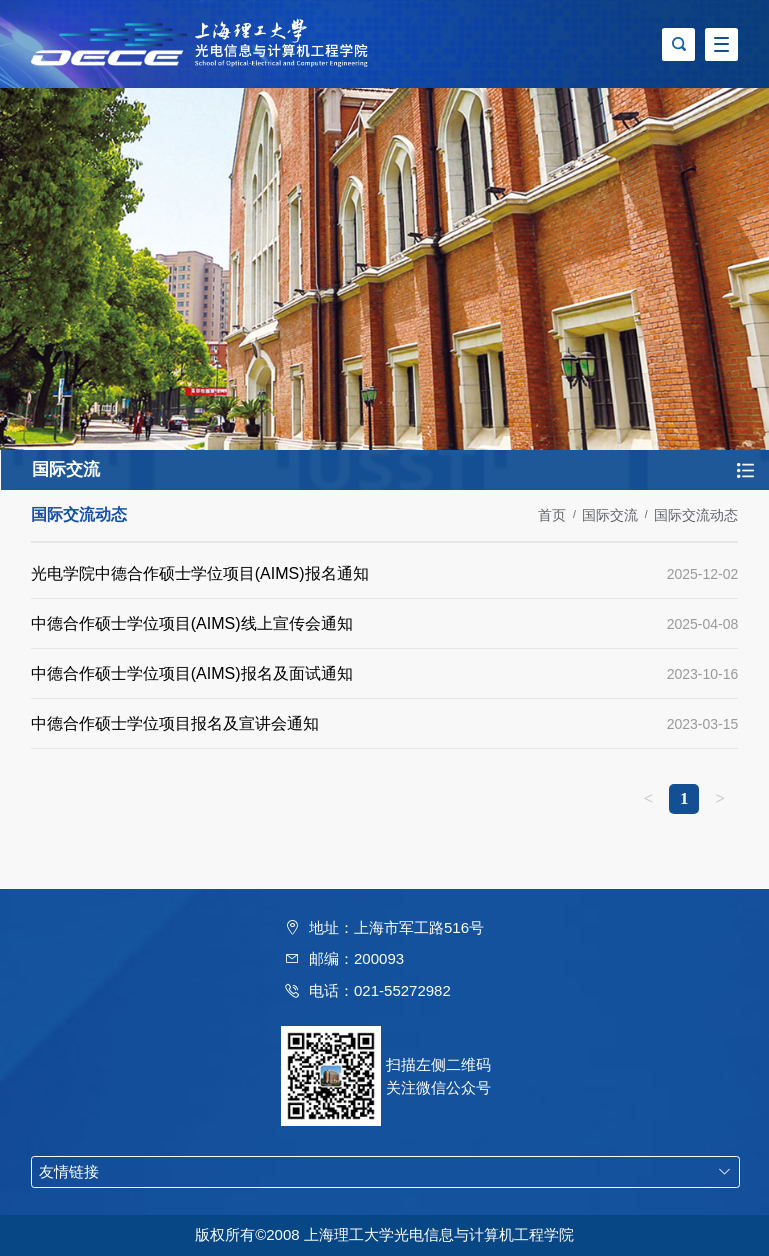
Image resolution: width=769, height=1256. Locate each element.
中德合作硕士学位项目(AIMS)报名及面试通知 (192, 673)
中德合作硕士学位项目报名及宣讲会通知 (175, 723)
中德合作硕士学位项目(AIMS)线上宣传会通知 (192, 623)
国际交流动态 (696, 515)
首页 (552, 515)
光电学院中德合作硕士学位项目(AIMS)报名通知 (200, 573)
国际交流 (610, 515)
